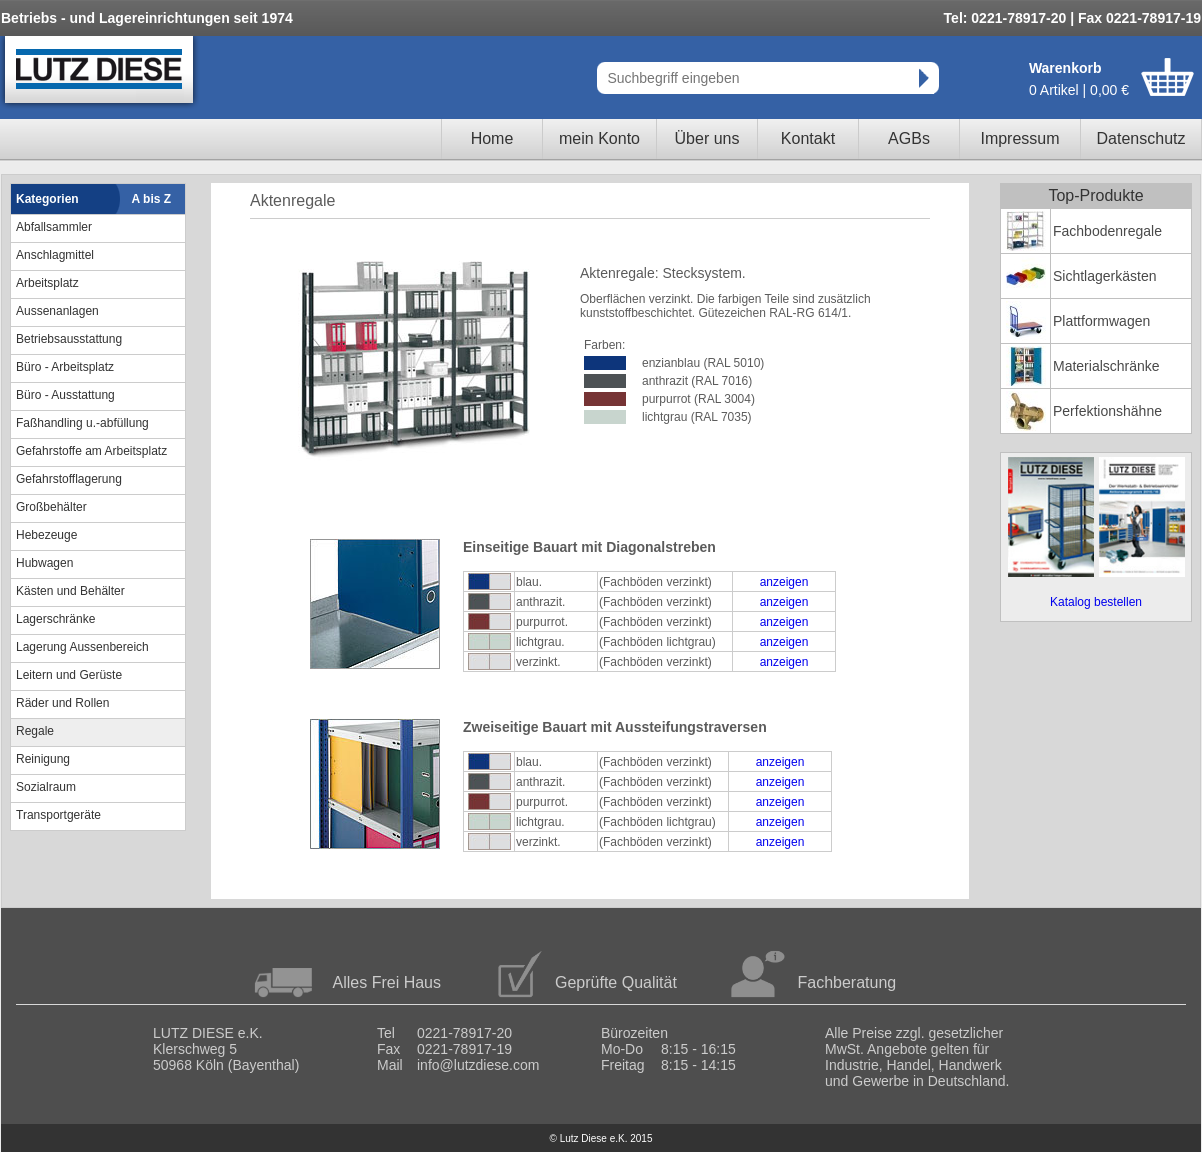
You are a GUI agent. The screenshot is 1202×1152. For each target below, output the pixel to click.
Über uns (707, 138)
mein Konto (599, 138)
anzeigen (784, 582)
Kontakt (808, 138)
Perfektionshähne (1107, 411)
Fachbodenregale (1107, 231)
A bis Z (152, 199)
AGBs (909, 138)
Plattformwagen (1101, 321)
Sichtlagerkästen (1105, 276)
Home (492, 138)
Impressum (1019, 138)
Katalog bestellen (1096, 602)
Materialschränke (1106, 366)
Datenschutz (1141, 138)
